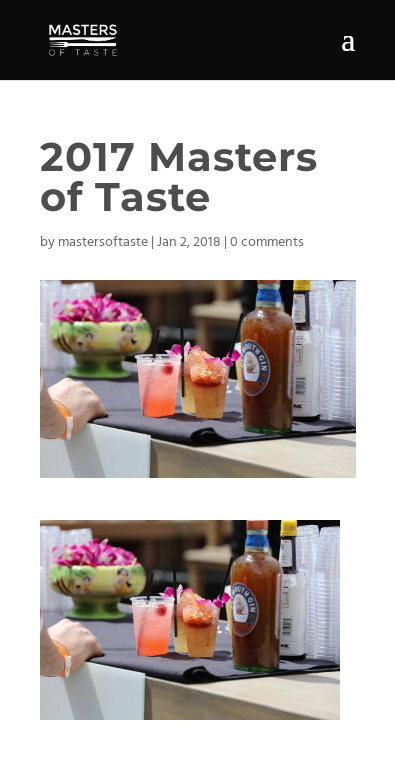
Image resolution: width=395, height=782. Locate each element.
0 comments (267, 242)
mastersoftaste (103, 242)
